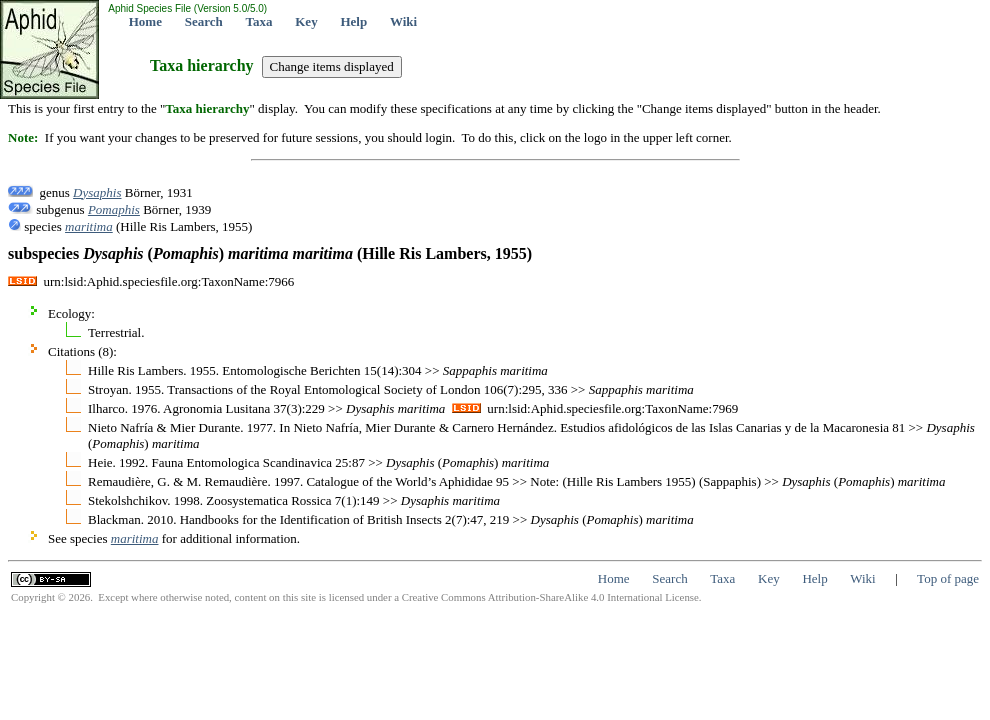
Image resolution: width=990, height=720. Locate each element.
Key (306, 21)
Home (145, 21)
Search (204, 21)
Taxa (259, 21)
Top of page (948, 578)
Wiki (403, 21)
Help (353, 21)
